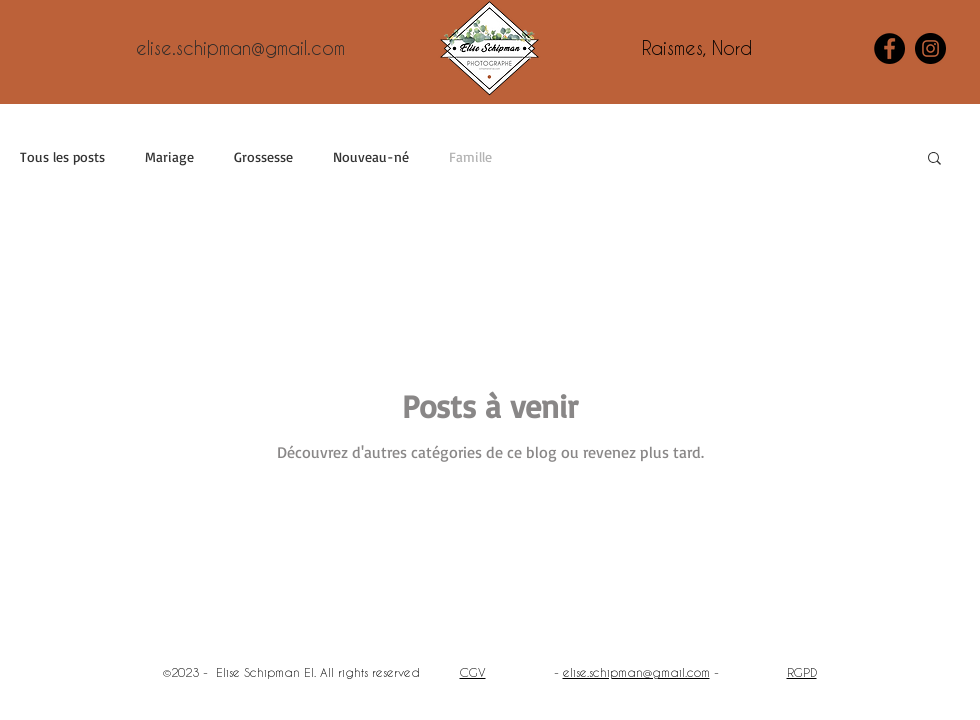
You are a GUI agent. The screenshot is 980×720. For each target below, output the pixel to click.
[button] (934, 159)
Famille (470, 156)
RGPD (802, 672)
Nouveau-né (371, 156)
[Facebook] (889, 48)
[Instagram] (930, 48)
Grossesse (263, 156)
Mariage (169, 156)
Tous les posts (62, 156)
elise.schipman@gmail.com (636, 672)
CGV (473, 672)
